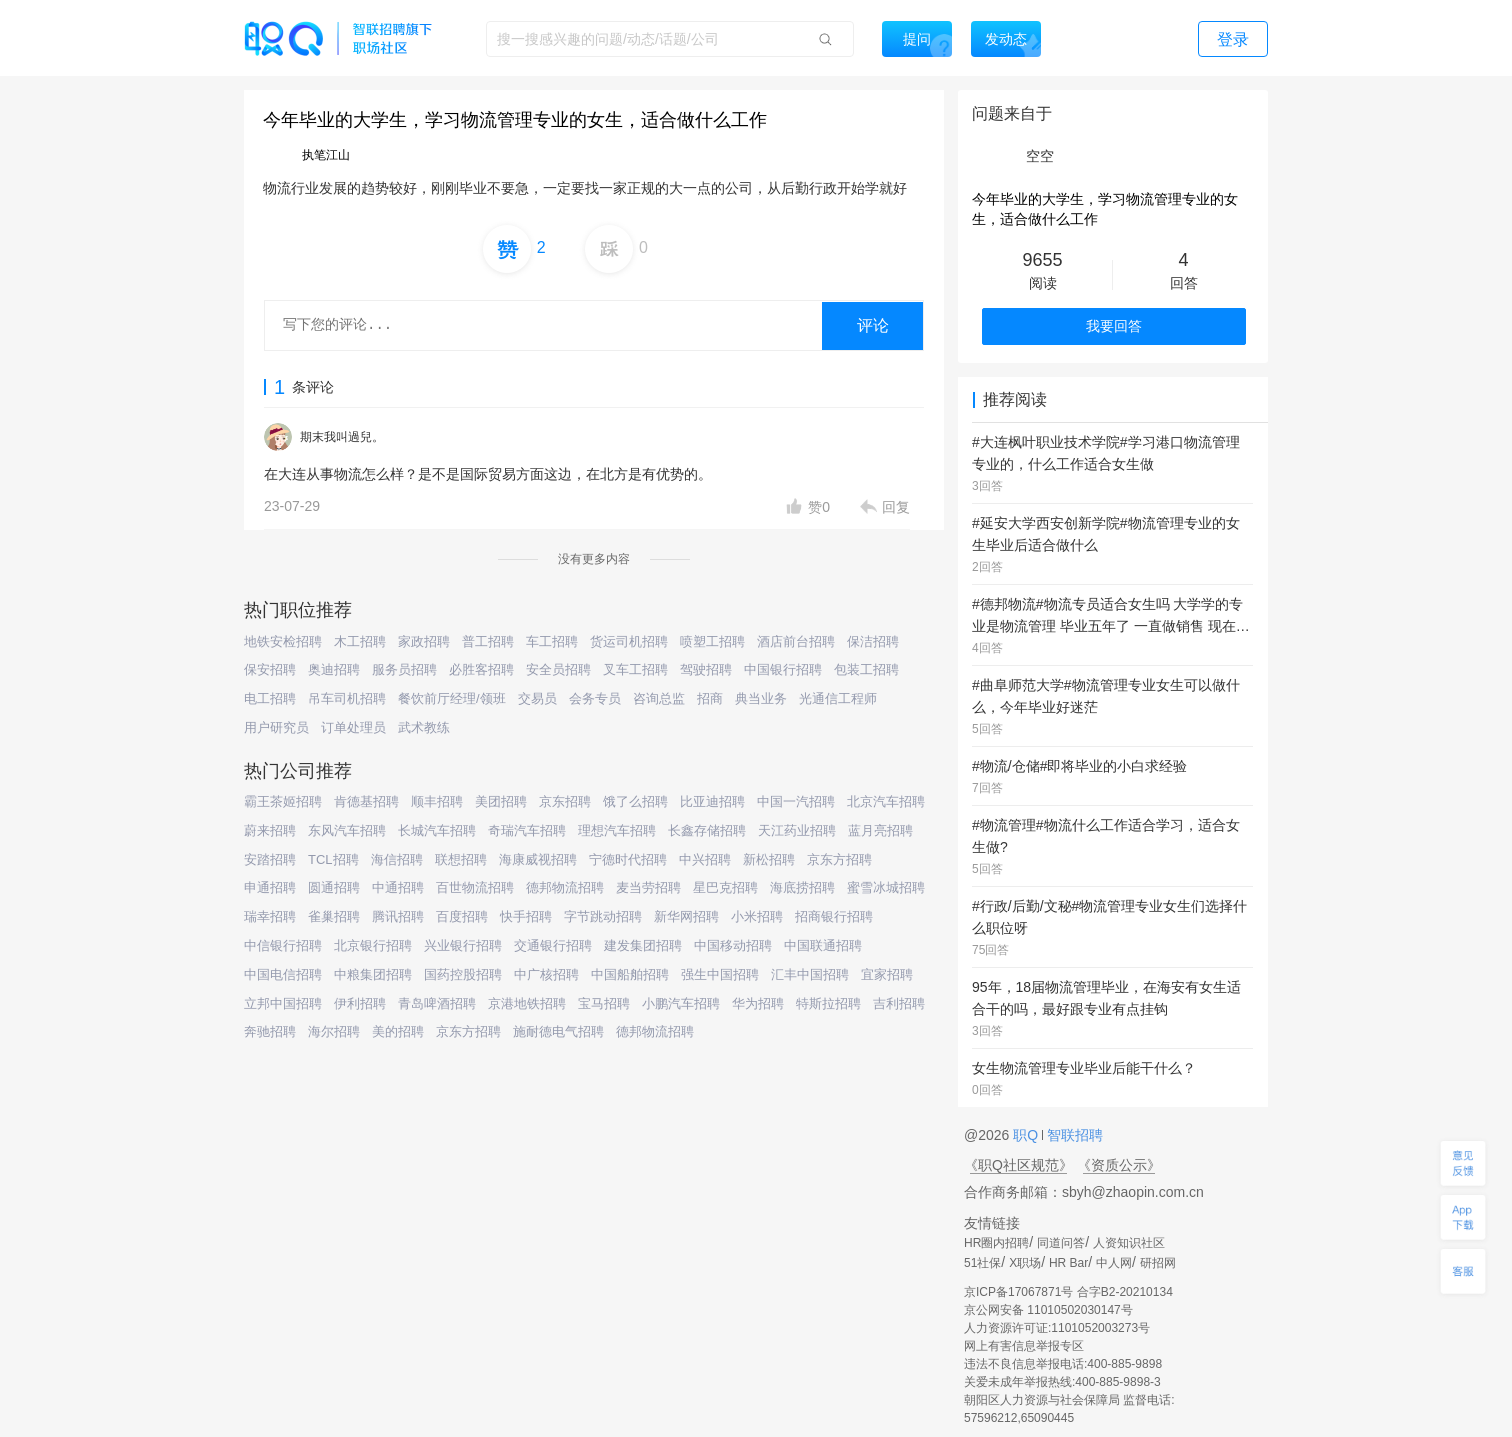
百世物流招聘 (475, 887)
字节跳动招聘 (603, 916)
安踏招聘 (270, 859)
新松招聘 (769, 859)
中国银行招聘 (783, 669)
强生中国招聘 (720, 974)
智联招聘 (1073, 1135)
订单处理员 (353, 727)
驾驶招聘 (706, 669)
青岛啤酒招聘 (437, 1003)
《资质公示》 (1119, 1165)
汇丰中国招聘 (810, 974)
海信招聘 (397, 859)
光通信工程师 (838, 698)
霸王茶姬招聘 (283, 801)
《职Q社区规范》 (1018, 1165)
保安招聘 (270, 669)
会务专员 (595, 698)
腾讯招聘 (398, 916)
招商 (710, 698)
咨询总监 (659, 698)
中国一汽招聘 (796, 801)
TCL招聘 (333, 859)
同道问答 (1061, 1243)
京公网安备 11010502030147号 (1048, 1310)
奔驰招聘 (270, 1031)
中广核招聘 (546, 974)
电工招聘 (270, 698)
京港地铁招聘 (527, 1003)
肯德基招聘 (366, 801)
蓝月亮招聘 (880, 830)
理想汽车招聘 (617, 830)
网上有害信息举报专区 (1024, 1346)
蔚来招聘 (270, 830)
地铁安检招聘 (283, 641)
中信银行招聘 (283, 945)
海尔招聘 (334, 1031)
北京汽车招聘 (886, 801)
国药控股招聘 (463, 974)
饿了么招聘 (635, 801)
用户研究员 (276, 727)
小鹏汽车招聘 (681, 1003)
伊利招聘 (360, 1003)
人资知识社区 (1129, 1243)
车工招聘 (552, 641)
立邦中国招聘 (283, 1003)
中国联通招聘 (823, 945)
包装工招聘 (866, 669)
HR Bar (1068, 1263)
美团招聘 (501, 801)
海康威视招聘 (538, 859)
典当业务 (761, 698)
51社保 (982, 1263)
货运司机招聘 (629, 641)
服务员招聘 (404, 669)
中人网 (1114, 1263)
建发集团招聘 (643, 945)
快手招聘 (526, 916)
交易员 (537, 698)
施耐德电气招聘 (558, 1031)
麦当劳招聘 (648, 887)
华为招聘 (758, 1003)
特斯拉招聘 (828, 1003)
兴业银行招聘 (463, 945)
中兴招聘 (705, 859)
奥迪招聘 (334, 669)
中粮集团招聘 (373, 974)
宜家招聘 (887, 974)
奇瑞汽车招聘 (527, 830)
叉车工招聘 (635, 669)
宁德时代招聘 (628, 859)
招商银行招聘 (834, 916)
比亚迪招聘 (712, 801)
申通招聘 (270, 887)
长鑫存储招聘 (707, 830)
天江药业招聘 (797, 830)
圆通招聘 (334, 887)
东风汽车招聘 (347, 830)
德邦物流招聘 (565, 887)
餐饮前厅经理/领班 (452, 698)
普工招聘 (488, 641)
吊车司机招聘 (347, 698)
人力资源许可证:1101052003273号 (1057, 1328)
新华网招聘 (686, 916)
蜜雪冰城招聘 (886, 887)
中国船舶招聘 (630, 974)
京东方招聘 (839, 859)
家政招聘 (424, 641)
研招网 (1158, 1263)
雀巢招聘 (334, 916)
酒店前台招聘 (796, 641)
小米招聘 (757, 916)
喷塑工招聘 (712, 641)
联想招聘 (461, 859)
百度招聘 (462, 916)
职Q (1027, 1135)
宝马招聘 (604, 1003)
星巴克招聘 (725, 887)
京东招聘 (565, 801)
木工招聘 (360, 641)
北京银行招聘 (373, 945)
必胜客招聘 (481, 669)
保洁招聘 (873, 641)
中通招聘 (398, 887)
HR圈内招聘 (996, 1243)
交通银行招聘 (553, 945)
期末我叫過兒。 (342, 437)
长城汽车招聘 (437, 830)
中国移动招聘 (733, 945)
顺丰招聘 (437, 801)
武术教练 (424, 727)
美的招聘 (398, 1031)
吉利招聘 (899, 1003)
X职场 (1025, 1263)
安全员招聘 (558, 669)
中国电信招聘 (283, 974)
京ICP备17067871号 (1018, 1292)
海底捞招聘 (802, 887)
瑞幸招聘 (270, 916)
